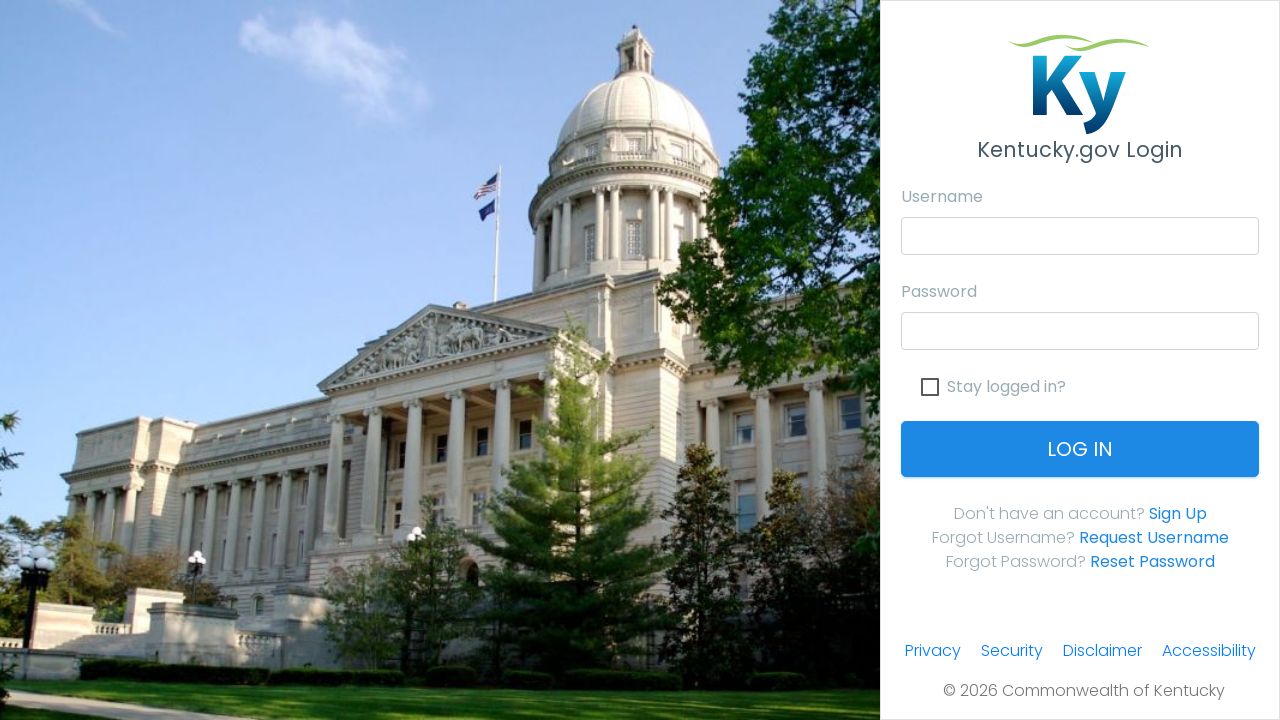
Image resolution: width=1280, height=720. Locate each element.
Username (942, 196)
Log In (1080, 449)
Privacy (933, 650)
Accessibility (1209, 650)
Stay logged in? (1006, 387)
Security (1012, 650)
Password (939, 291)
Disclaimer (1102, 650)
